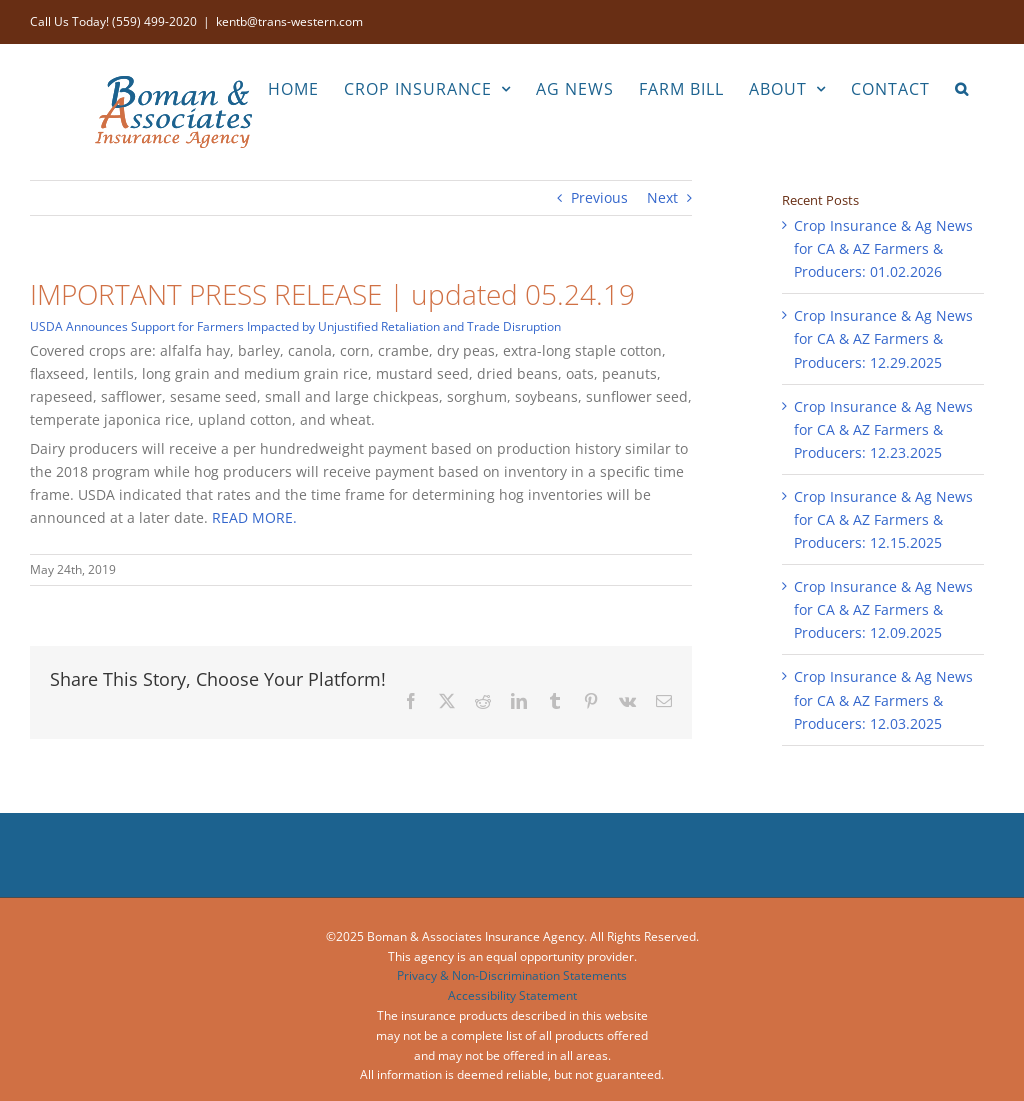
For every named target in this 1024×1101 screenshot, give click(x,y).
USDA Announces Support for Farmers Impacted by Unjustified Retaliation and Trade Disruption (295, 326)
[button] (962, 87)
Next (662, 197)
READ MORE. (254, 517)
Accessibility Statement (512, 995)
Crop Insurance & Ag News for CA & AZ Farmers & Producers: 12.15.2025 (883, 519)
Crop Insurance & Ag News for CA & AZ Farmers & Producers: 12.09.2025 (883, 609)
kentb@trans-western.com (289, 21)
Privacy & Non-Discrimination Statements (512, 975)
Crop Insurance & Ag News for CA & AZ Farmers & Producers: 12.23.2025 (883, 429)
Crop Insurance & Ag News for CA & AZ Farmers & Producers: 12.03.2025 (883, 699)
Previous (599, 197)
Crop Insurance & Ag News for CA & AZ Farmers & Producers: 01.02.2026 (883, 248)
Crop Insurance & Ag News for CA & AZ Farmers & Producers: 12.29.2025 (883, 338)
